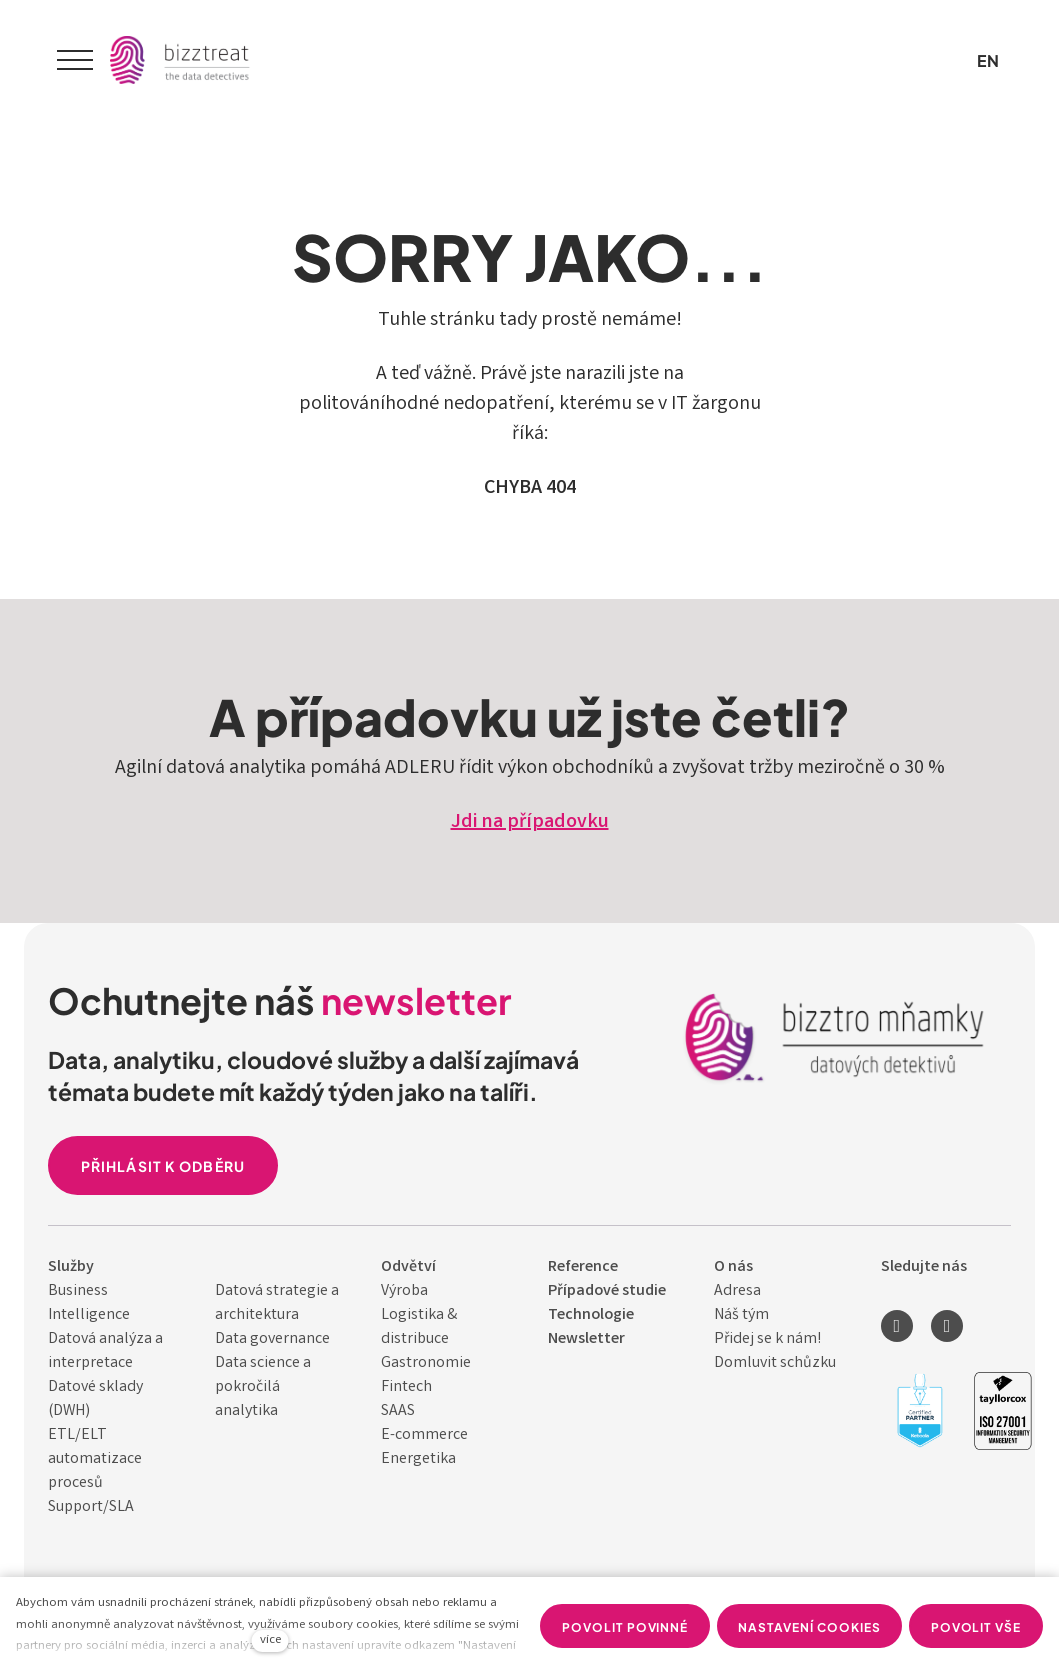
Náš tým (741, 1315)
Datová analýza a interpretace (105, 1351)
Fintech (406, 1387)
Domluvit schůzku (775, 1363)
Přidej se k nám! (767, 1339)
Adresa (737, 1291)
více (270, 1640)
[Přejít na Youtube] (947, 1326)
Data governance (272, 1339)
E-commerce (424, 1435)
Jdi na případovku (530, 822)
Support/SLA (91, 1507)
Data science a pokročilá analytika (263, 1387)
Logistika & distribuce (419, 1327)
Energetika (418, 1459)
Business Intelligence (89, 1303)
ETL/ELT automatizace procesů (95, 1459)
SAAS (398, 1411)
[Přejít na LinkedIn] (897, 1326)
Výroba (404, 1291)
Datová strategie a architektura (277, 1303)
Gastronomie (426, 1363)
